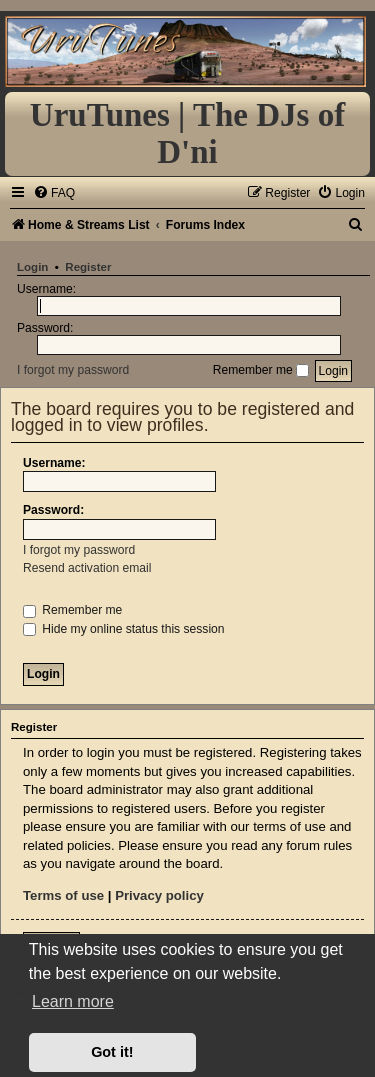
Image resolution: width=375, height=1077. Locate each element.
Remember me (261, 370)
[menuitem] (54, 193)
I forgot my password (73, 370)
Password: (53, 510)
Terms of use (63, 895)
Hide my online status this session (124, 629)
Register (88, 267)
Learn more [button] (73, 1001)
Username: (54, 463)
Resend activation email (87, 568)
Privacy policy (159, 895)
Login (32, 267)
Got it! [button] (112, 1052)
